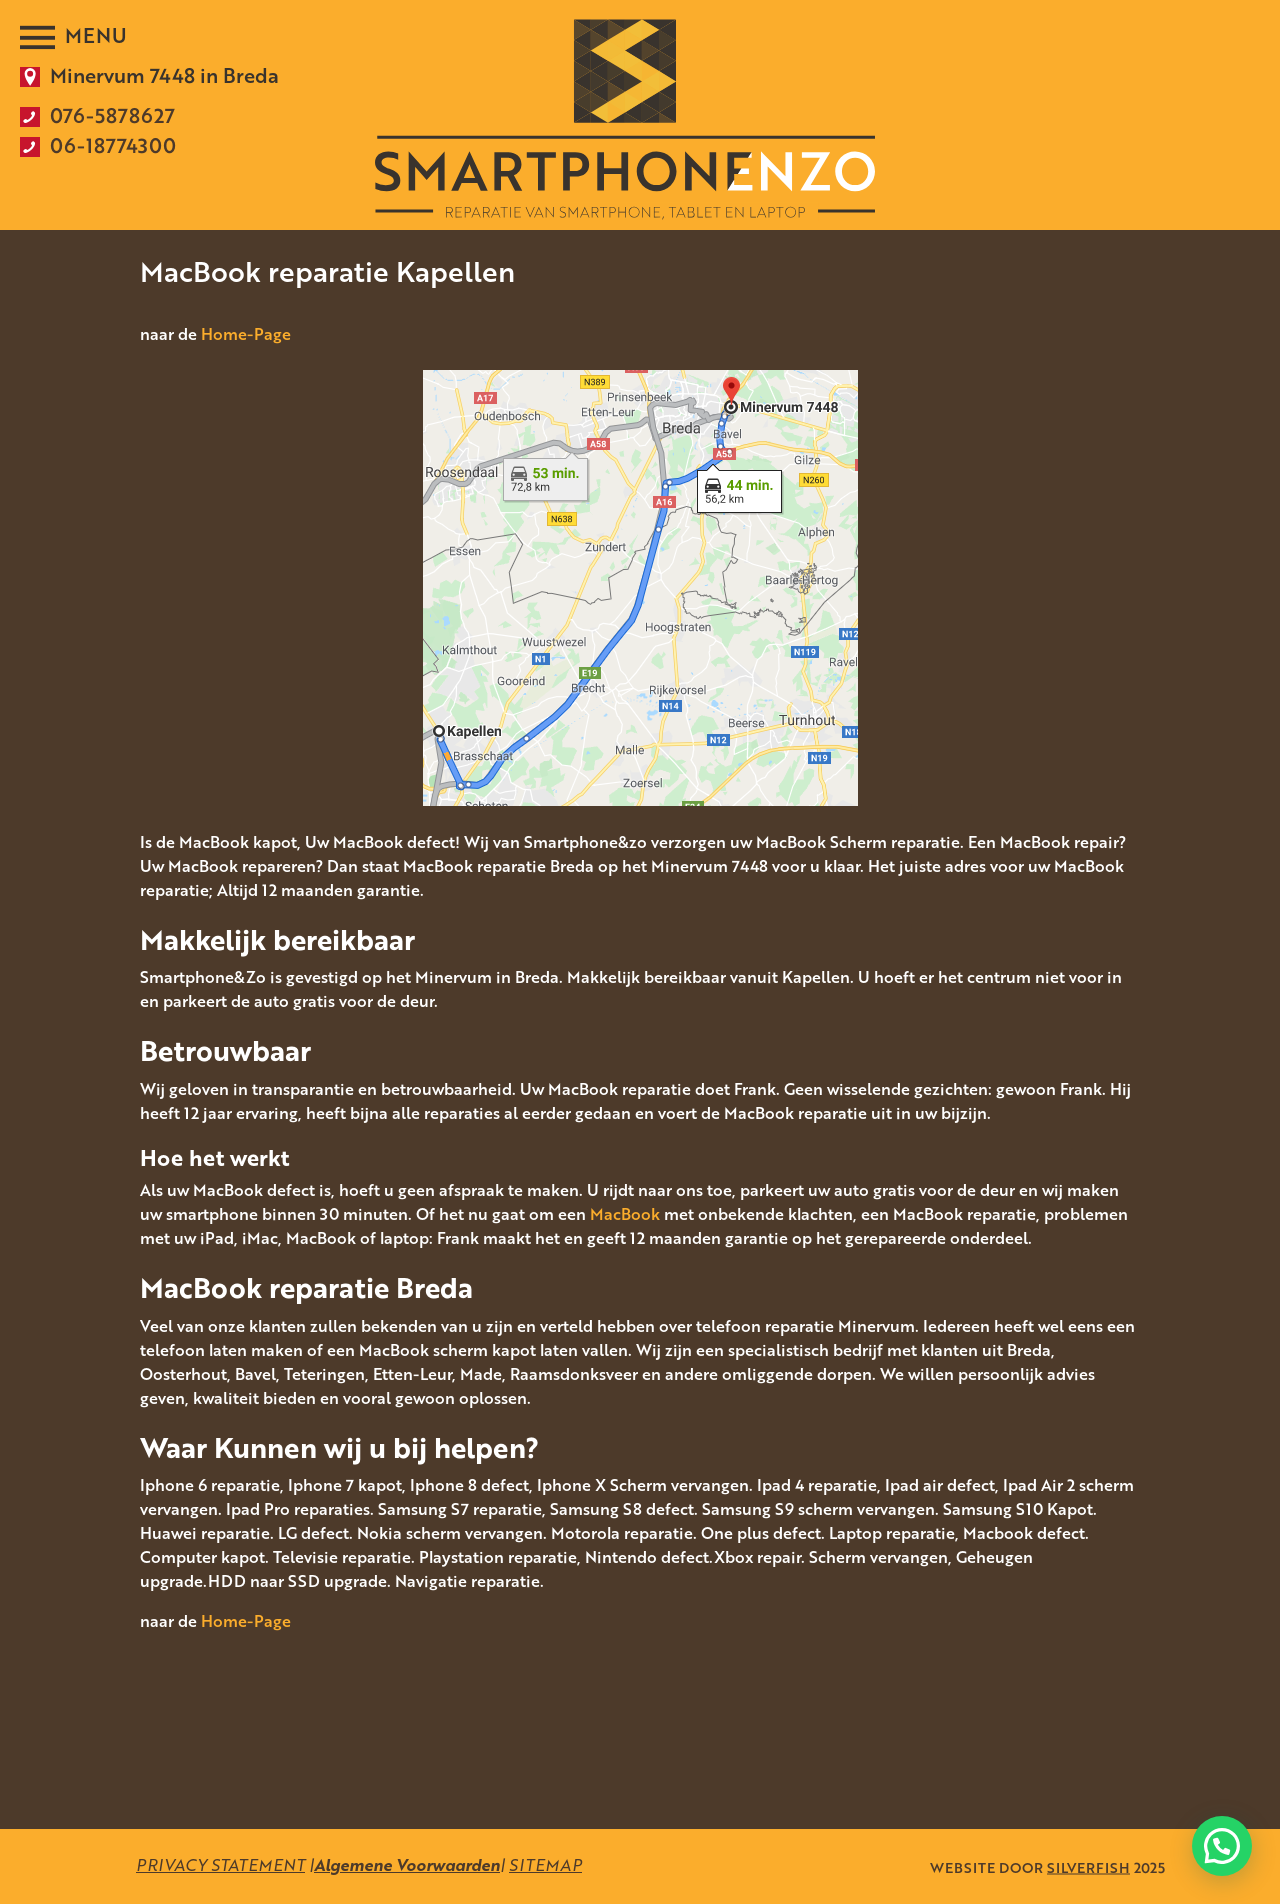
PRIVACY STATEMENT (220, 1865)
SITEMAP (545, 1865)
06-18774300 (113, 145)
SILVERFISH (1088, 1866)
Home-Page (246, 334)
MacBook (625, 1214)
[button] (1222, 1846)
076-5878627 (112, 115)
